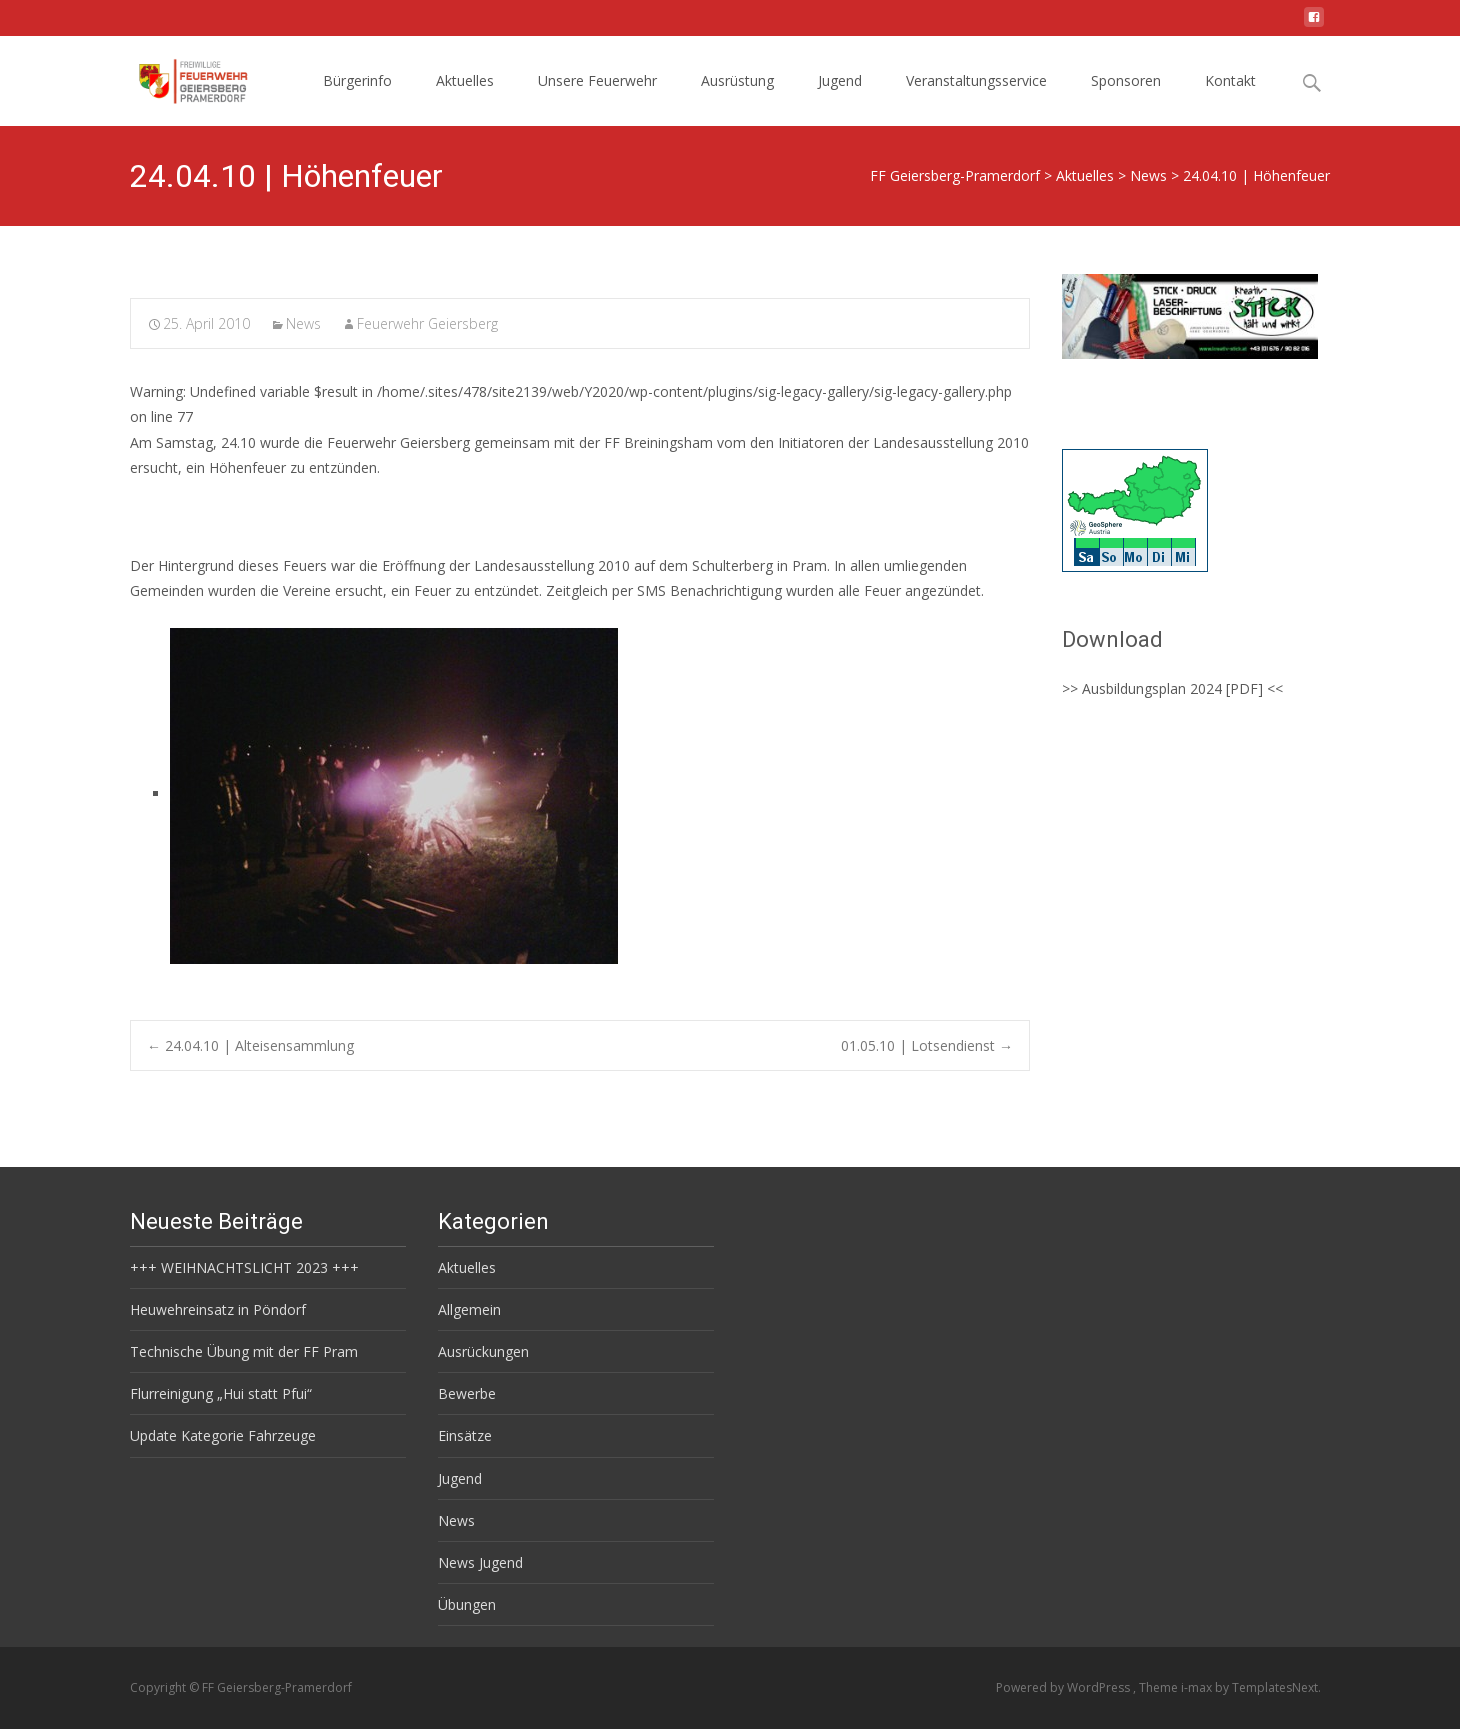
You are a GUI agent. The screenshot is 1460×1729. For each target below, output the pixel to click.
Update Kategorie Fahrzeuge (223, 1435)
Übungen (467, 1604)
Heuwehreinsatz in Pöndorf (218, 1309)
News (303, 323)
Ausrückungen (483, 1351)
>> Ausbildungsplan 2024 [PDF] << (1172, 688)
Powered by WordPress (1064, 1687)
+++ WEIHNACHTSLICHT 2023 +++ (244, 1267)
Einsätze (465, 1435)
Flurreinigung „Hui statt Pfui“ (221, 1393)
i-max (1198, 1687)
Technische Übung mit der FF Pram (244, 1351)
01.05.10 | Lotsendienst (927, 1045)
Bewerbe (467, 1393)
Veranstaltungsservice (976, 80)
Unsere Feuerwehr (597, 80)
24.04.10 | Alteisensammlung (250, 1045)
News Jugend (480, 1562)
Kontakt (1230, 80)
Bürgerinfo (357, 80)
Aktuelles (465, 80)
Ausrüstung (737, 80)
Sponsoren (1126, 80)
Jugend (840, 80)
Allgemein (469, 1309)
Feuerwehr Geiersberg (427, 323)
